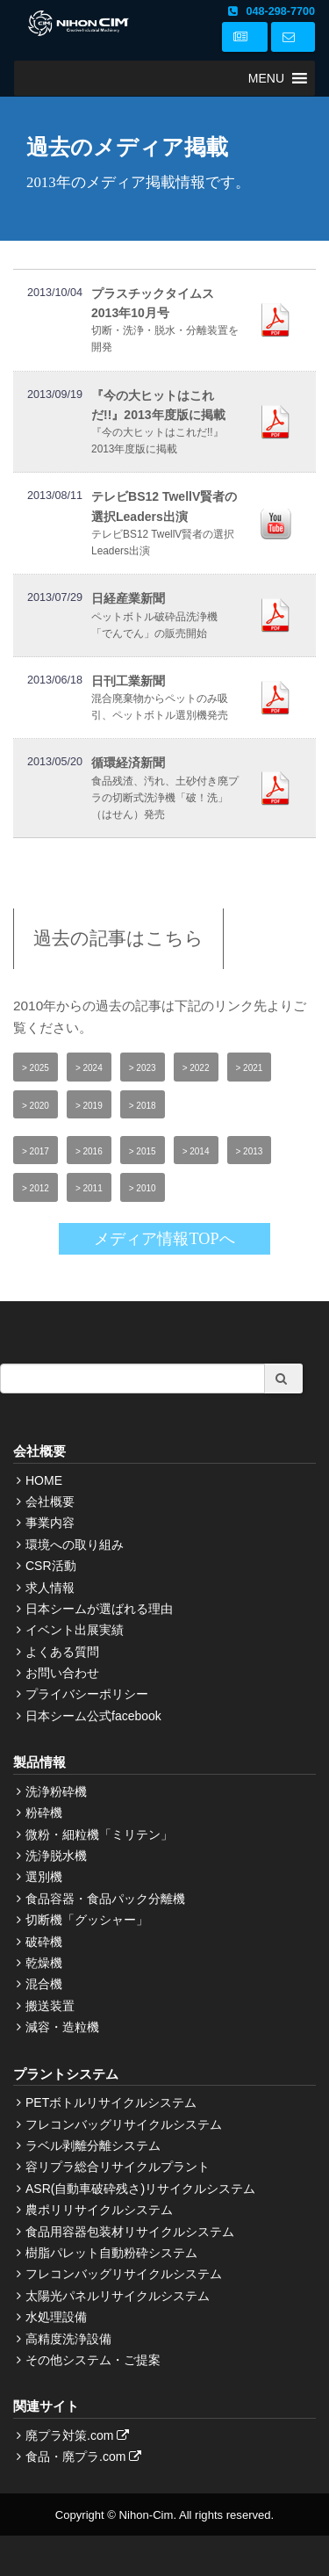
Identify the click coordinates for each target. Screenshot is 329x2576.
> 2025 (35, 1068)
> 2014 (196, 1151)
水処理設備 (56, 2317)
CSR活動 (50, 1566)
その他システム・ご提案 (93, 2360)
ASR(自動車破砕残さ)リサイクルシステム (140, 2189)
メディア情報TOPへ (164, 1239)
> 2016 (89, 1151)
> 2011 (89, 1188)
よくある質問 (62, 1652)
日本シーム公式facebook (93, 1716)
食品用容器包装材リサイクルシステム (129, 2232)
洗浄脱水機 (56, 1856)
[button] (266, 78)
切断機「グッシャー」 (86, 1920)
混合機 (43, 1984)
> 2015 (142, 1151)
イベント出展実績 (74, 1630)
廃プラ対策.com (79, 2435)
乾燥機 (43, 1963)
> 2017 (35, 1151)
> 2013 (249, 1151)
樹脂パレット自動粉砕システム (111, 2253)
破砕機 (43, 1942)
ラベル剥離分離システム (93, 2145)
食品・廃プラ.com (85, 2456)
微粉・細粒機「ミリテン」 (99, 1834)
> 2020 (35, 1106)
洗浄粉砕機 (56, 1791)
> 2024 (89, 1068)
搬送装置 (50, 2006)
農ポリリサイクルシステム (99, 2210)
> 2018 (142, 1106)
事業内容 (50, 1523)
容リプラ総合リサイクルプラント (117, 2167)
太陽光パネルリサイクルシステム (117, 2296)
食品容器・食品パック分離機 (105, 1899)
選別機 (43, 1877)
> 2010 (142, 1188)
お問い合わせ (62, 1673)
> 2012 (35, 1188)
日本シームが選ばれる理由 (99, 1609)
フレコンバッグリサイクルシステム (123, 2124)
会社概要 (50, 1501)
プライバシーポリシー (86, 1694)
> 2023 (142, 1068)
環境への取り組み (74, 1545)
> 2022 (196, 1068)
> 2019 (89, 1106)
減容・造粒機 (62, 2027)
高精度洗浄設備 (68, 2339)
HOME (43, 1480)
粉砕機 (43, 1812)
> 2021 (249, 1068)
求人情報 (50, 1588)
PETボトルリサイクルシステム (111, 2102)
